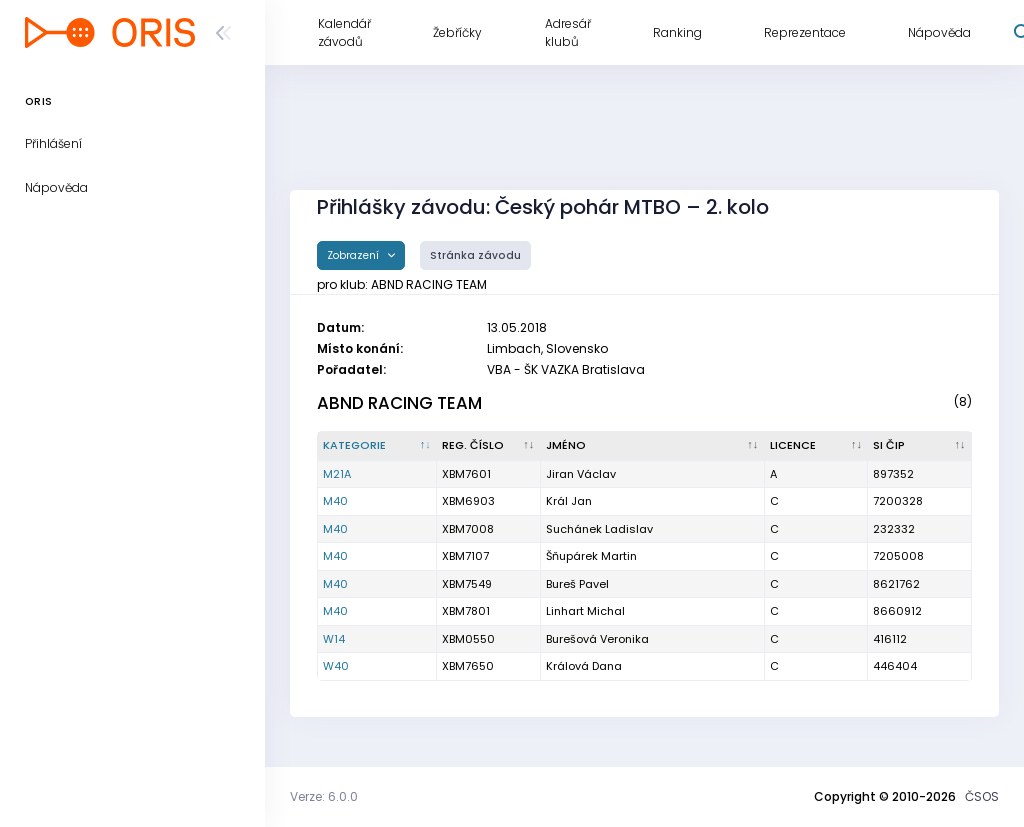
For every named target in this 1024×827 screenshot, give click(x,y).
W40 (336, 666)
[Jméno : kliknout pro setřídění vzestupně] (653, 446)
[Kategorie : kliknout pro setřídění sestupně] (377, 446)
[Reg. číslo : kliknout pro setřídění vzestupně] (489, 446)
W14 (334, 639)
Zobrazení (354, 255)
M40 (335, 501)
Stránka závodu (475, 255)
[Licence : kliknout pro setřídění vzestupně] (817, 446)
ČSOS (982, 796)
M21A (337, 474)
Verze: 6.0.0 (324, 796)
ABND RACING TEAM (399, 403)
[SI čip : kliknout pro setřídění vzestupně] (920, 446)
